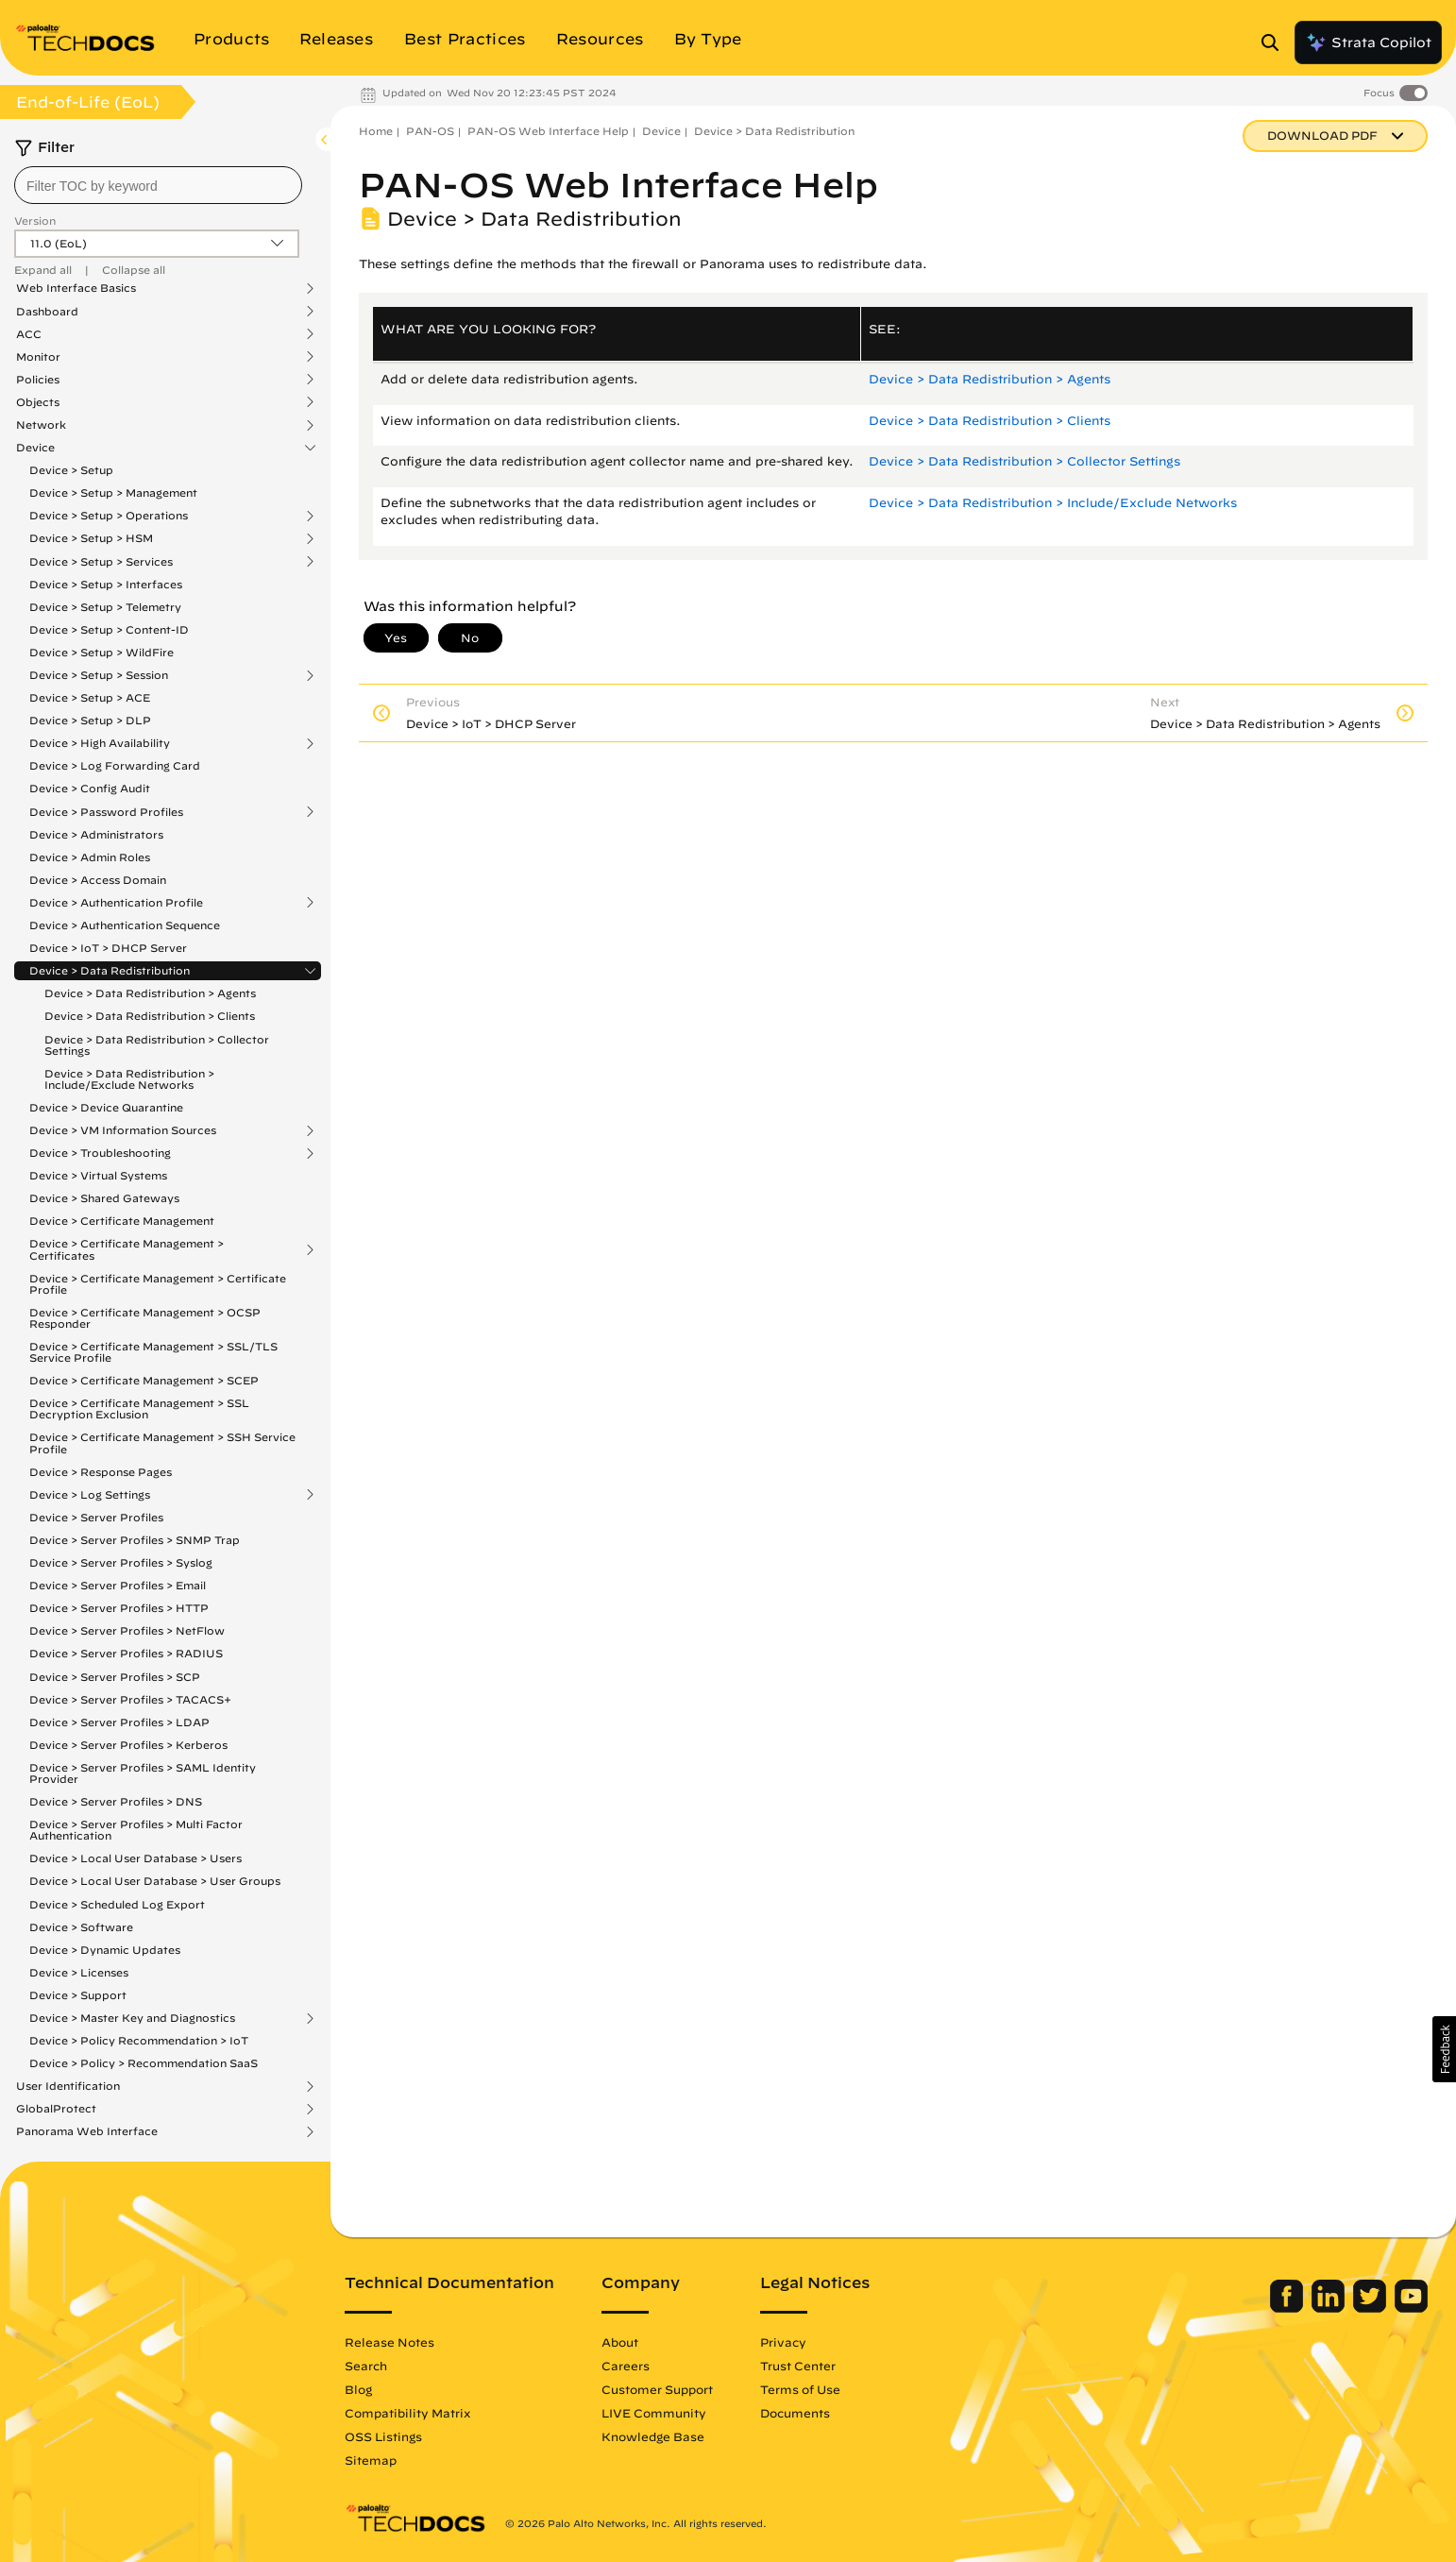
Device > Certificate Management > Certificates (126, 1249)
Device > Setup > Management (113, 492)
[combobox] (158, 185)
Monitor (38, 357)
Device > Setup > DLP (90, 720)
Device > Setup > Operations (108, 515)
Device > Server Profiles (96, 1517)
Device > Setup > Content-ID (109, 629)
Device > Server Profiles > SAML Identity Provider (142, 1773)
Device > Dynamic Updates (104, 1949)
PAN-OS (430, 131)
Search (366, 2365)
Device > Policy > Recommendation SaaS (143, 2063)
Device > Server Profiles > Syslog (120, 1562)
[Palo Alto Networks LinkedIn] (1330, 2308)
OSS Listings (383, 2436)
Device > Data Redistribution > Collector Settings (156, 1045)
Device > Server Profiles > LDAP (119, 1722)
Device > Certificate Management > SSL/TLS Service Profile (153, 1352)
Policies (37, 379)
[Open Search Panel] (1275, 42)
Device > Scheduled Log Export (117, 1904)
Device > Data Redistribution (109, 970)
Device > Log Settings (89, 1495)
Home (376, 131)
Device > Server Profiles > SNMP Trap (134, 1540)
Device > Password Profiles (106, 812)
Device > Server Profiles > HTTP (119, 1608)
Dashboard (47, 311)
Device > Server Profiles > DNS (115, 1801)
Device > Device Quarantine (106, 1107)
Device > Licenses (78, 1972)
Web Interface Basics (76, 288)
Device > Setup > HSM (91, 538)
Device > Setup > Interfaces (105, 584)
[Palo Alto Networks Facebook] (1288, 2308)
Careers (625, 2365)
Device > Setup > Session (98, 675)
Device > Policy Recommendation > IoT (138, 2040)
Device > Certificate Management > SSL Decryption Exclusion (139, 1408)
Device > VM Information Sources (122, 1130)
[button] (1444, 2049)
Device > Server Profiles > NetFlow (127, 1630)
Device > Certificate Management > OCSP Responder (145, 1318)
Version (35, 220)
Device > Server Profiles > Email (117, 1585)
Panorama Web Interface (87, 2131)
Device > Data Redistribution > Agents (150, 993)
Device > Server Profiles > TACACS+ (130, 1699)
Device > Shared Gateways (104, 1198)
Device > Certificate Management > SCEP (144, 1380)
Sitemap (371, 2460)
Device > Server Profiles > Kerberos (128, 1745)
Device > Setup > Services (101, 562)
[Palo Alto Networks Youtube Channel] (1411, 2308)
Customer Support (657, 2389)
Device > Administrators (96, 834)
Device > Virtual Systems (98, 1175)
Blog (358, 2389)
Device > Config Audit (89, 788)
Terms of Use (800, 2389)
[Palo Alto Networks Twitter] (1371, 2308)
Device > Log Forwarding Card (114, 765)
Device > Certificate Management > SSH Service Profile (162, 1442)
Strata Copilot (1368, 42)
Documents (795, 2412)
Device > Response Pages (100, 1472)
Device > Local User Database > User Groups (154, 1881)
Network (41, 425)
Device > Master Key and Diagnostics (132, 2018)
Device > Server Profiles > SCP (114, 1677)
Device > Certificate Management (121, 1220)
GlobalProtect (56, 2108)
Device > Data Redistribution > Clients (149, 1016)
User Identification (68, 2086)
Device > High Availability (99, 743)
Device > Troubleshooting (100, 1153)
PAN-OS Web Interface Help (548, 131)
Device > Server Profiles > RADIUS (126, 1653)
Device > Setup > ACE (89, 697)
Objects (37, 402)
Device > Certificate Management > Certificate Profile (157, 1284)
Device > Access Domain (97, 880)
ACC (29, 334)
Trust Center (798, 2365)
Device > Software (81, 1927)
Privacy (783, 2342)
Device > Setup (71, 470)
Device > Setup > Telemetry (105, 607)
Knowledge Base (652, 2436)
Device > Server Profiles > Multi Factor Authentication (136, 1829)
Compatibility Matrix (407, 2412)
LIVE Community (653, 2412)
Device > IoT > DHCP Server (108, 948)
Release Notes (389, 2342)
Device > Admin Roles (89, 857)
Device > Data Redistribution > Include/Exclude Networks (129, 1079)
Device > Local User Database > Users (135, 1858)
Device (35, 447)
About (619, 2342)
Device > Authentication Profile (116, 902)
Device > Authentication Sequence (124, 925)
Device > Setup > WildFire (101, 652)
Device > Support (78, 1995)
